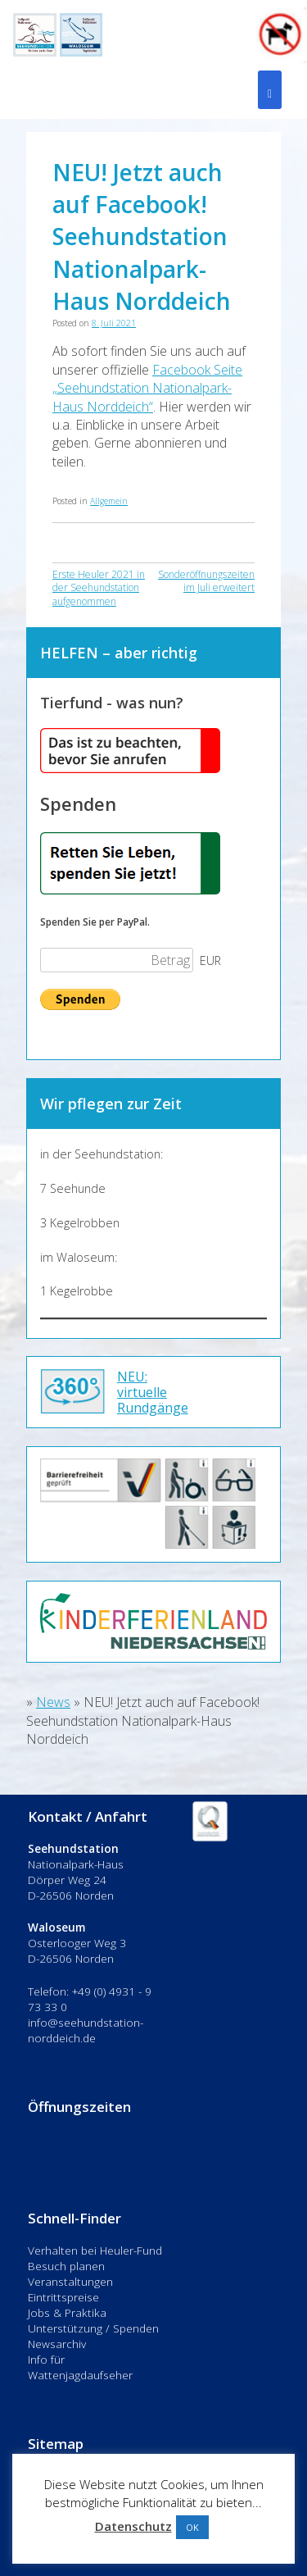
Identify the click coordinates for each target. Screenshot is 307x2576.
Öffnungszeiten (79, 2106)
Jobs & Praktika (67, 2312)
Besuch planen (66, 2265)
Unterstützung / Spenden (93, 2328)
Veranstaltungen (70, 2281)
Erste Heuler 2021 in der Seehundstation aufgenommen (98, 588)
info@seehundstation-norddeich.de (85, 2030)
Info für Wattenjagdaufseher (80, 2367)
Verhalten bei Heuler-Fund (95, 2250)
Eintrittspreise (63, 2297)
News (53, 1702)
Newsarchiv (57, 2343)
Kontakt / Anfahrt (87, 1816)
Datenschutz (133, 2526)
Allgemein (109, 501)
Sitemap (56, 2443)
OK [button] (192, 2527)
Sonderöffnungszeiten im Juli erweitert (206, 581)
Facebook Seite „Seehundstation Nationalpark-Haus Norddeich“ (147, 388)
